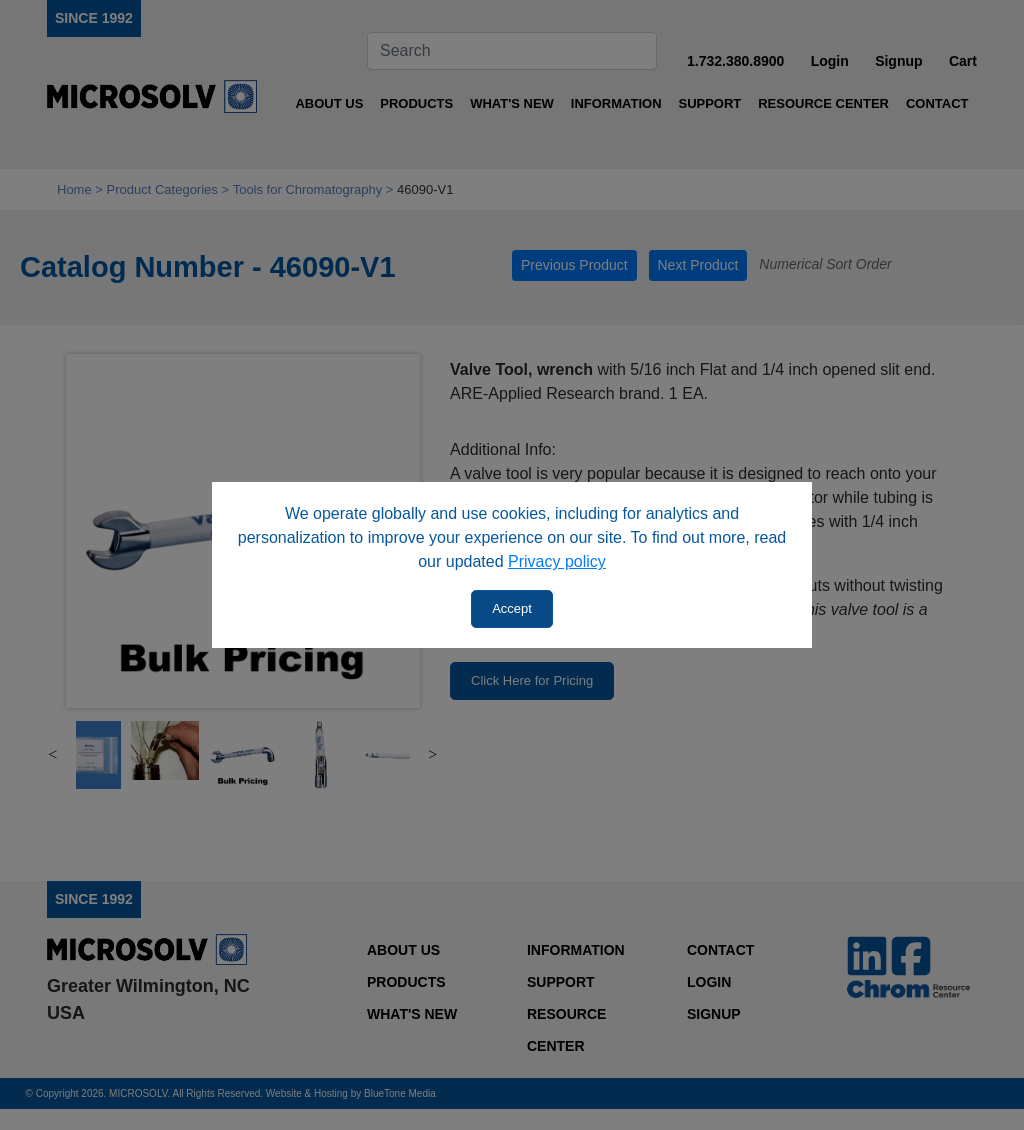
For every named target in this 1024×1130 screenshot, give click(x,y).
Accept (512, 608)
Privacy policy (557, 561)
